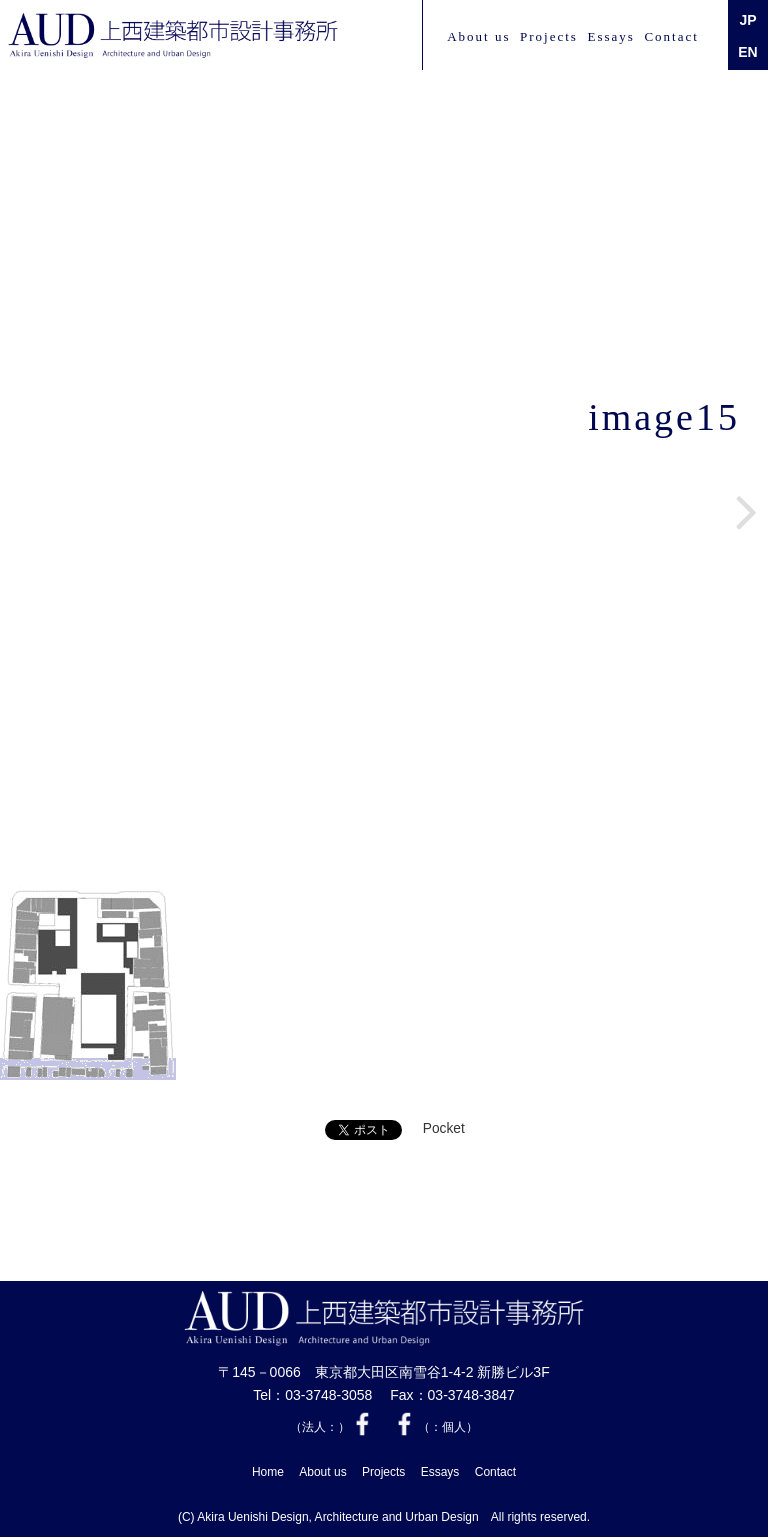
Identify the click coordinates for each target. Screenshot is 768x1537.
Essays (610, 36)
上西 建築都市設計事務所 (173, 35)
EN (747, 52)
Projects (549, 36)
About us (478, 36)
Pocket (444, 1128)
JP (747, 20)
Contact (671, 36)
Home (268, 1472)
